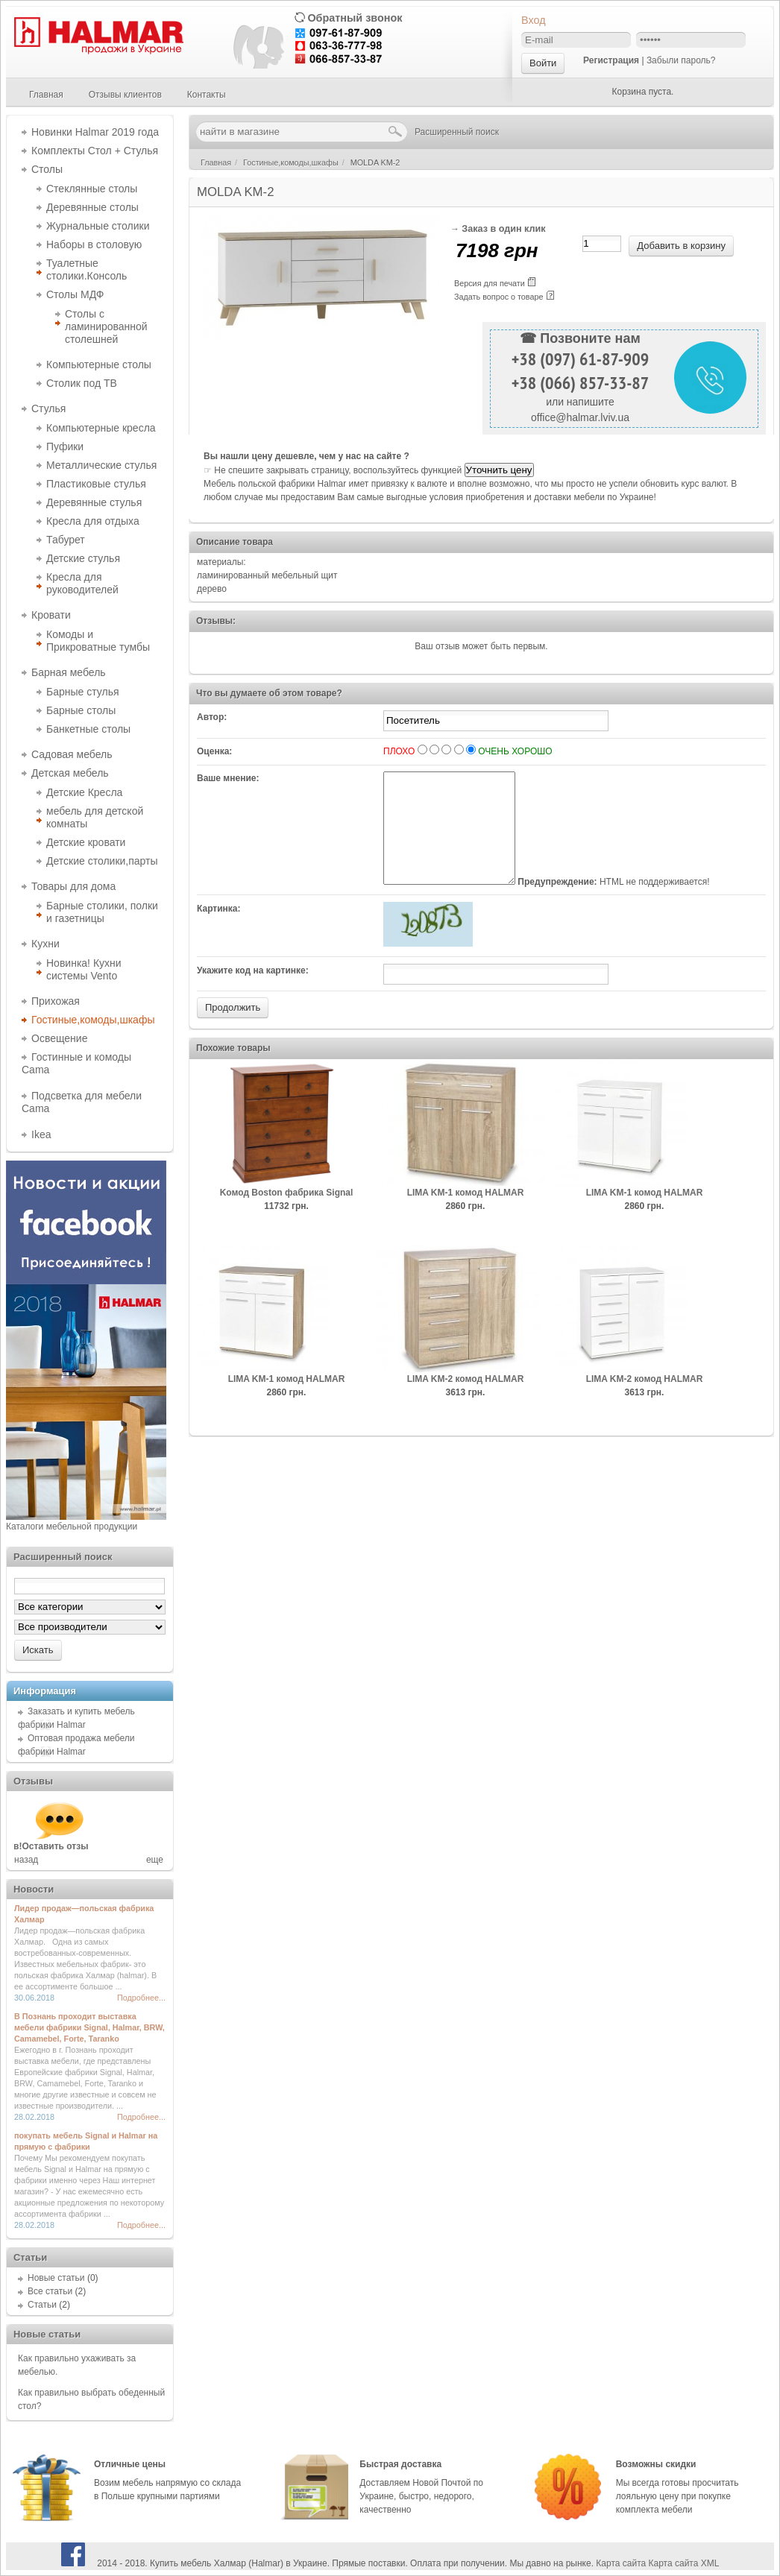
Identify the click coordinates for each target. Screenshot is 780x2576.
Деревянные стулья (94, 502)
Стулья (48, 408)
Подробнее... (141, 1997)
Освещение (59, 1038)
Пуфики (65, 446)
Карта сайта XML (684, 2563)
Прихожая (55, 1001)
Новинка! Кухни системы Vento (84, 969)
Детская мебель (70, 773)
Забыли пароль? (681, 60)
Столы (47, 169)
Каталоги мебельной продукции (71, 1526)
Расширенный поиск (457, 132)
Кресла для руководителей (82, 583)
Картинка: (219, 931)
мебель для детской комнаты (94, 817)
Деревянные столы (92, 207)
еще (154, 1859)
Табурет (65, 540)
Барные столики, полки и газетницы (102, 912)
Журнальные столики (98, 226)
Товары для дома (73, 886)
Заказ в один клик (503, 229)
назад (26, 1859)
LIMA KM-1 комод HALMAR (465, 1215)
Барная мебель (68, 672)
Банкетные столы (88, 729)
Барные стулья (82, 692)
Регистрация (611, 60)
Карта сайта (621, 2563)
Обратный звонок (354, 18)
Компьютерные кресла (101, 428)
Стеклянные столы (91, 189)
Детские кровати (85, 842)
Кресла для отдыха (92, 521)
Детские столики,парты (102, 861)
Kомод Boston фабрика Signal (286, 1215)
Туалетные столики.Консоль (86, 269)
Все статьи (50, 2291)
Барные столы (81, 710)
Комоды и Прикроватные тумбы (98, 640)
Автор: (212, 717)
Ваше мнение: (228, 778)
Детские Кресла (84, 792)
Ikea (41, 1134)
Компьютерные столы (98, 364)
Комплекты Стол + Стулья (94, 151)
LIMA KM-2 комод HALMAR (465, 1401)
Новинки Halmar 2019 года (95, 132)
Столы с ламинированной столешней (106, 326)
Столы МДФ (75, 294)
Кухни (45, 944)
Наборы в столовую (94, 244)
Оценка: (214, 751)
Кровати (51, 615)
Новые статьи (56, 2278)
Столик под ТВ (81, 383)
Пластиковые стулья (96, 484)
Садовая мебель (71, 754)
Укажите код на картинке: (253, 993)
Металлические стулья (101, 465)
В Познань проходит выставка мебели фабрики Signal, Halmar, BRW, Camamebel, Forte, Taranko (89, 2027)
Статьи (42, 2304)
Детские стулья (83, 558)
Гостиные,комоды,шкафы (92, 1020)
